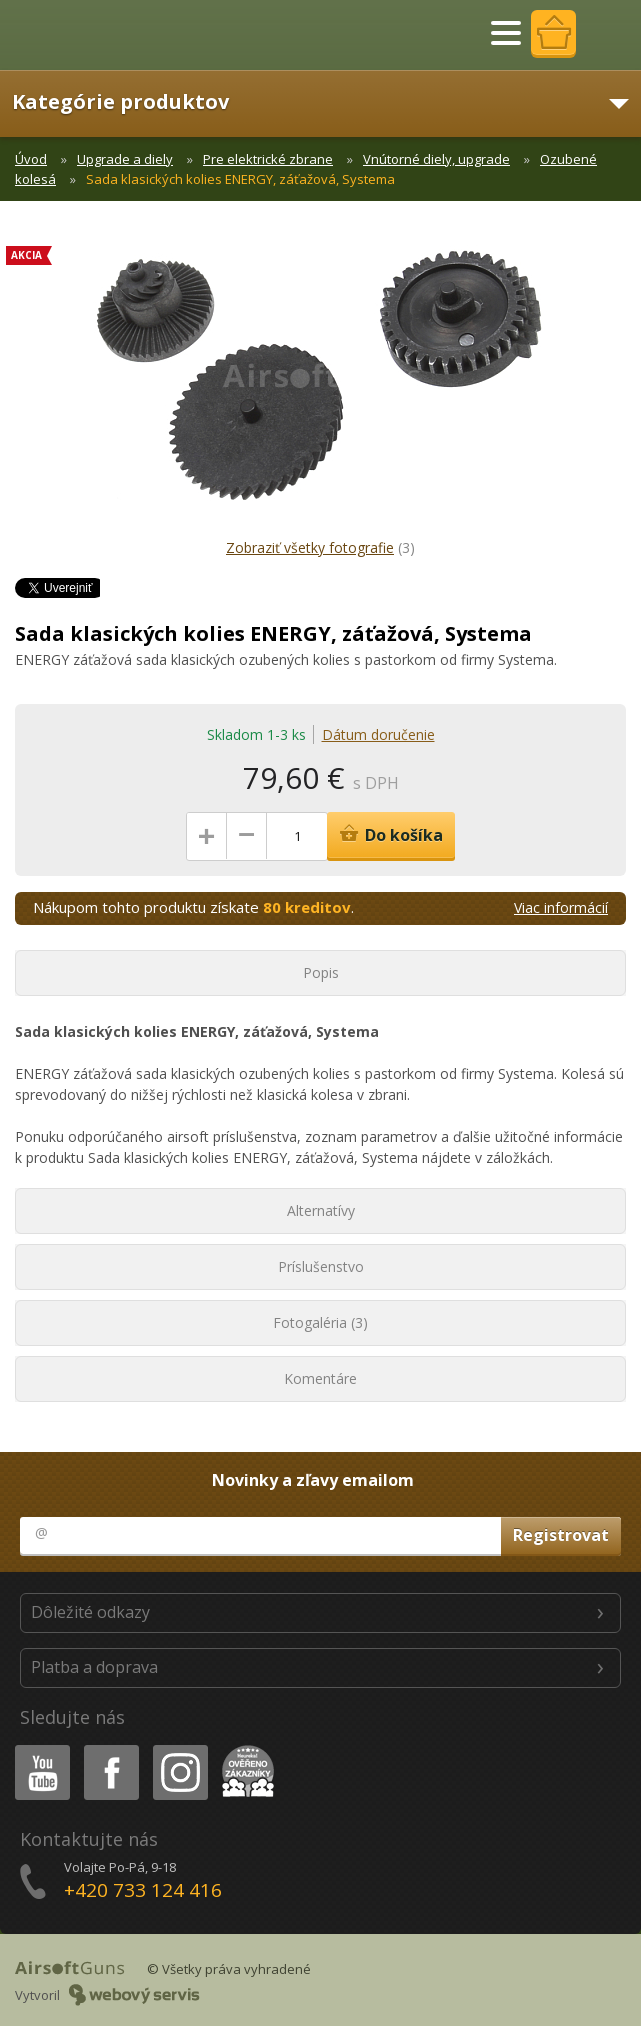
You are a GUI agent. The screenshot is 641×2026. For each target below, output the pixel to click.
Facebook (109, 1748)
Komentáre (320, 1378)
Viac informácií (561, 907)
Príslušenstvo (321, 1266)
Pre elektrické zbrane (268, 159)
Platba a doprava (94, 1667)
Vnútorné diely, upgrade (436, 159)
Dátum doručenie (378, 734)
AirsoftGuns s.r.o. (85, 35)
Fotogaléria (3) (320, 1322)
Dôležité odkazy (90, 1612)
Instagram (179, 1748)
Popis (321, 972)
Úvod (31, 159)
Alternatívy (321, 1210)
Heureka (244, 1748)
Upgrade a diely (125, 159)
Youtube (36, 1748)
